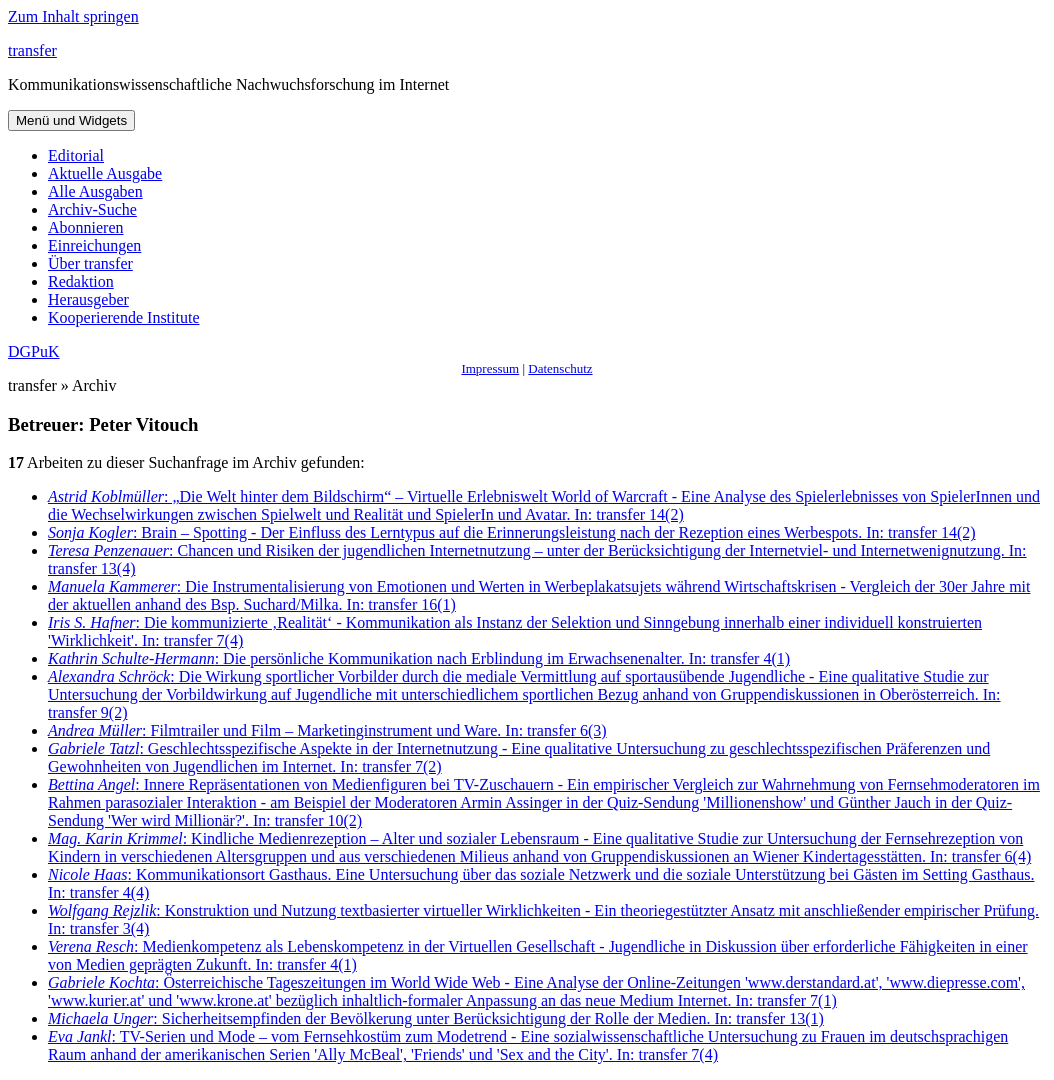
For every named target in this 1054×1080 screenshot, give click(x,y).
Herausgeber (88, 299)
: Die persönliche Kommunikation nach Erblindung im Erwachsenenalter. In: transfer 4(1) (419, 658)
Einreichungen (94, 245)
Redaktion (81, 281)
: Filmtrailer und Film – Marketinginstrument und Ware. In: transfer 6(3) (327, 730)
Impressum (490, 368)
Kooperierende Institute (124, 317)
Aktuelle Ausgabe (105, 173)
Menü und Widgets (71, 120)
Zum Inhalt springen (73, 16)
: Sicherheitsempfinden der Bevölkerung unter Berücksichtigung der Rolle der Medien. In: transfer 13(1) (436, 1018)
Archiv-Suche (92, 209)
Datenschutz (560, 368)
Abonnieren (86, 227)
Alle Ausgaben (95, 191)
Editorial (76, 155)
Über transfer (90, 263)
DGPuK (34, 351)
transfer (32, 50)
